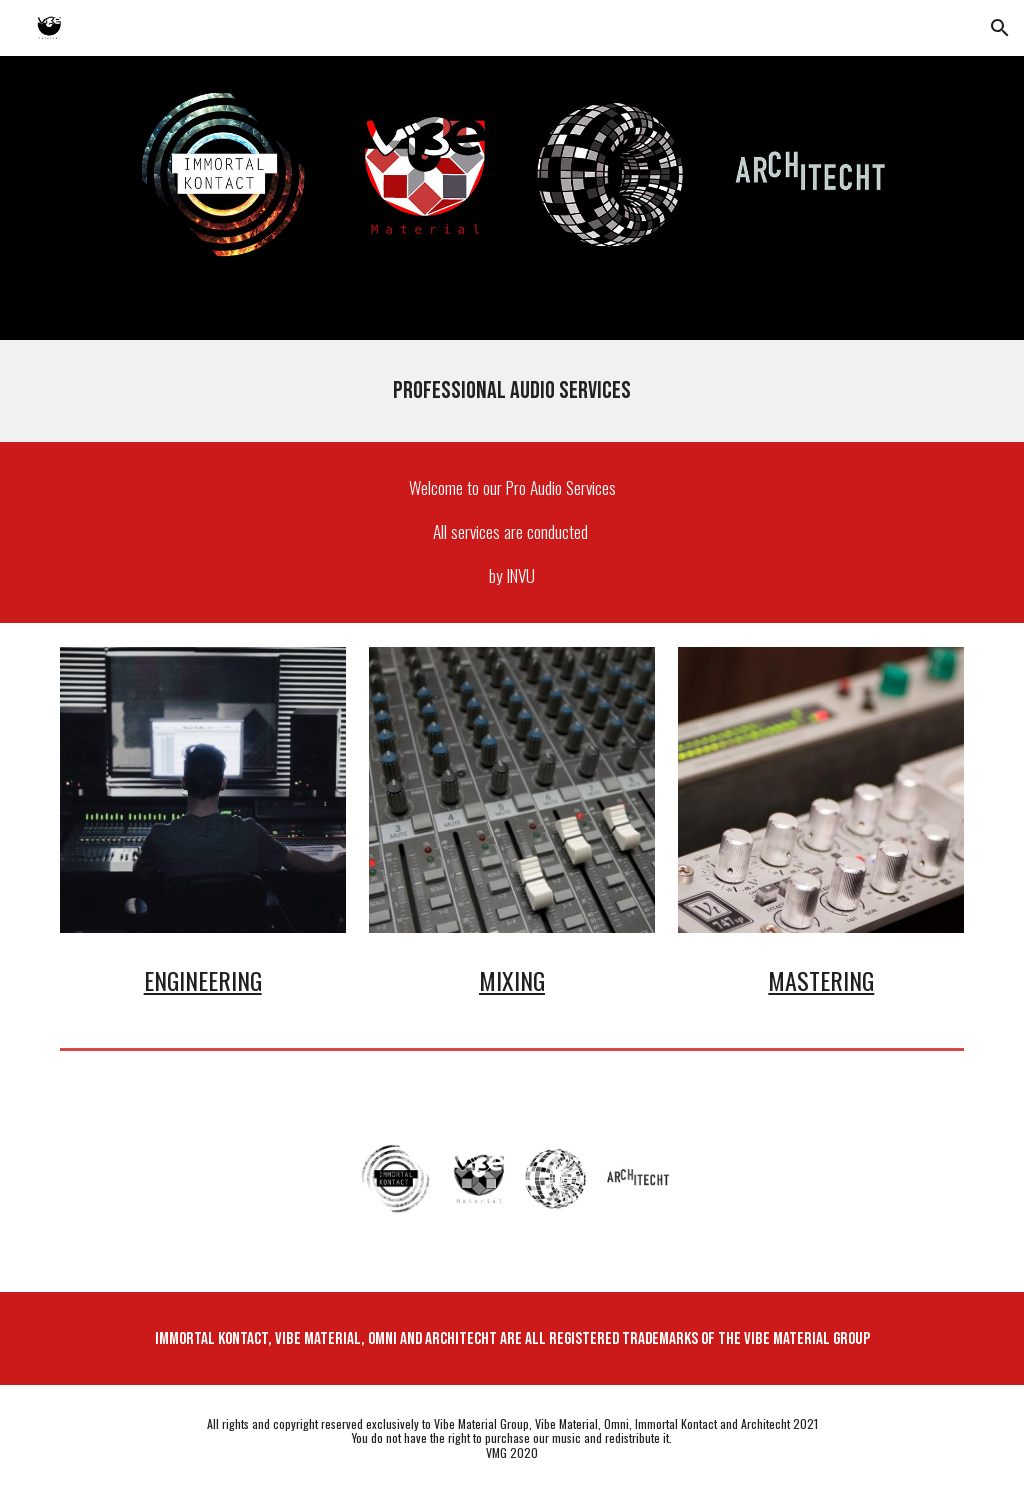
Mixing (512, 980)
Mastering (821, 980)
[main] (512, 391)
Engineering (203, 980)
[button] (1000, 28)
